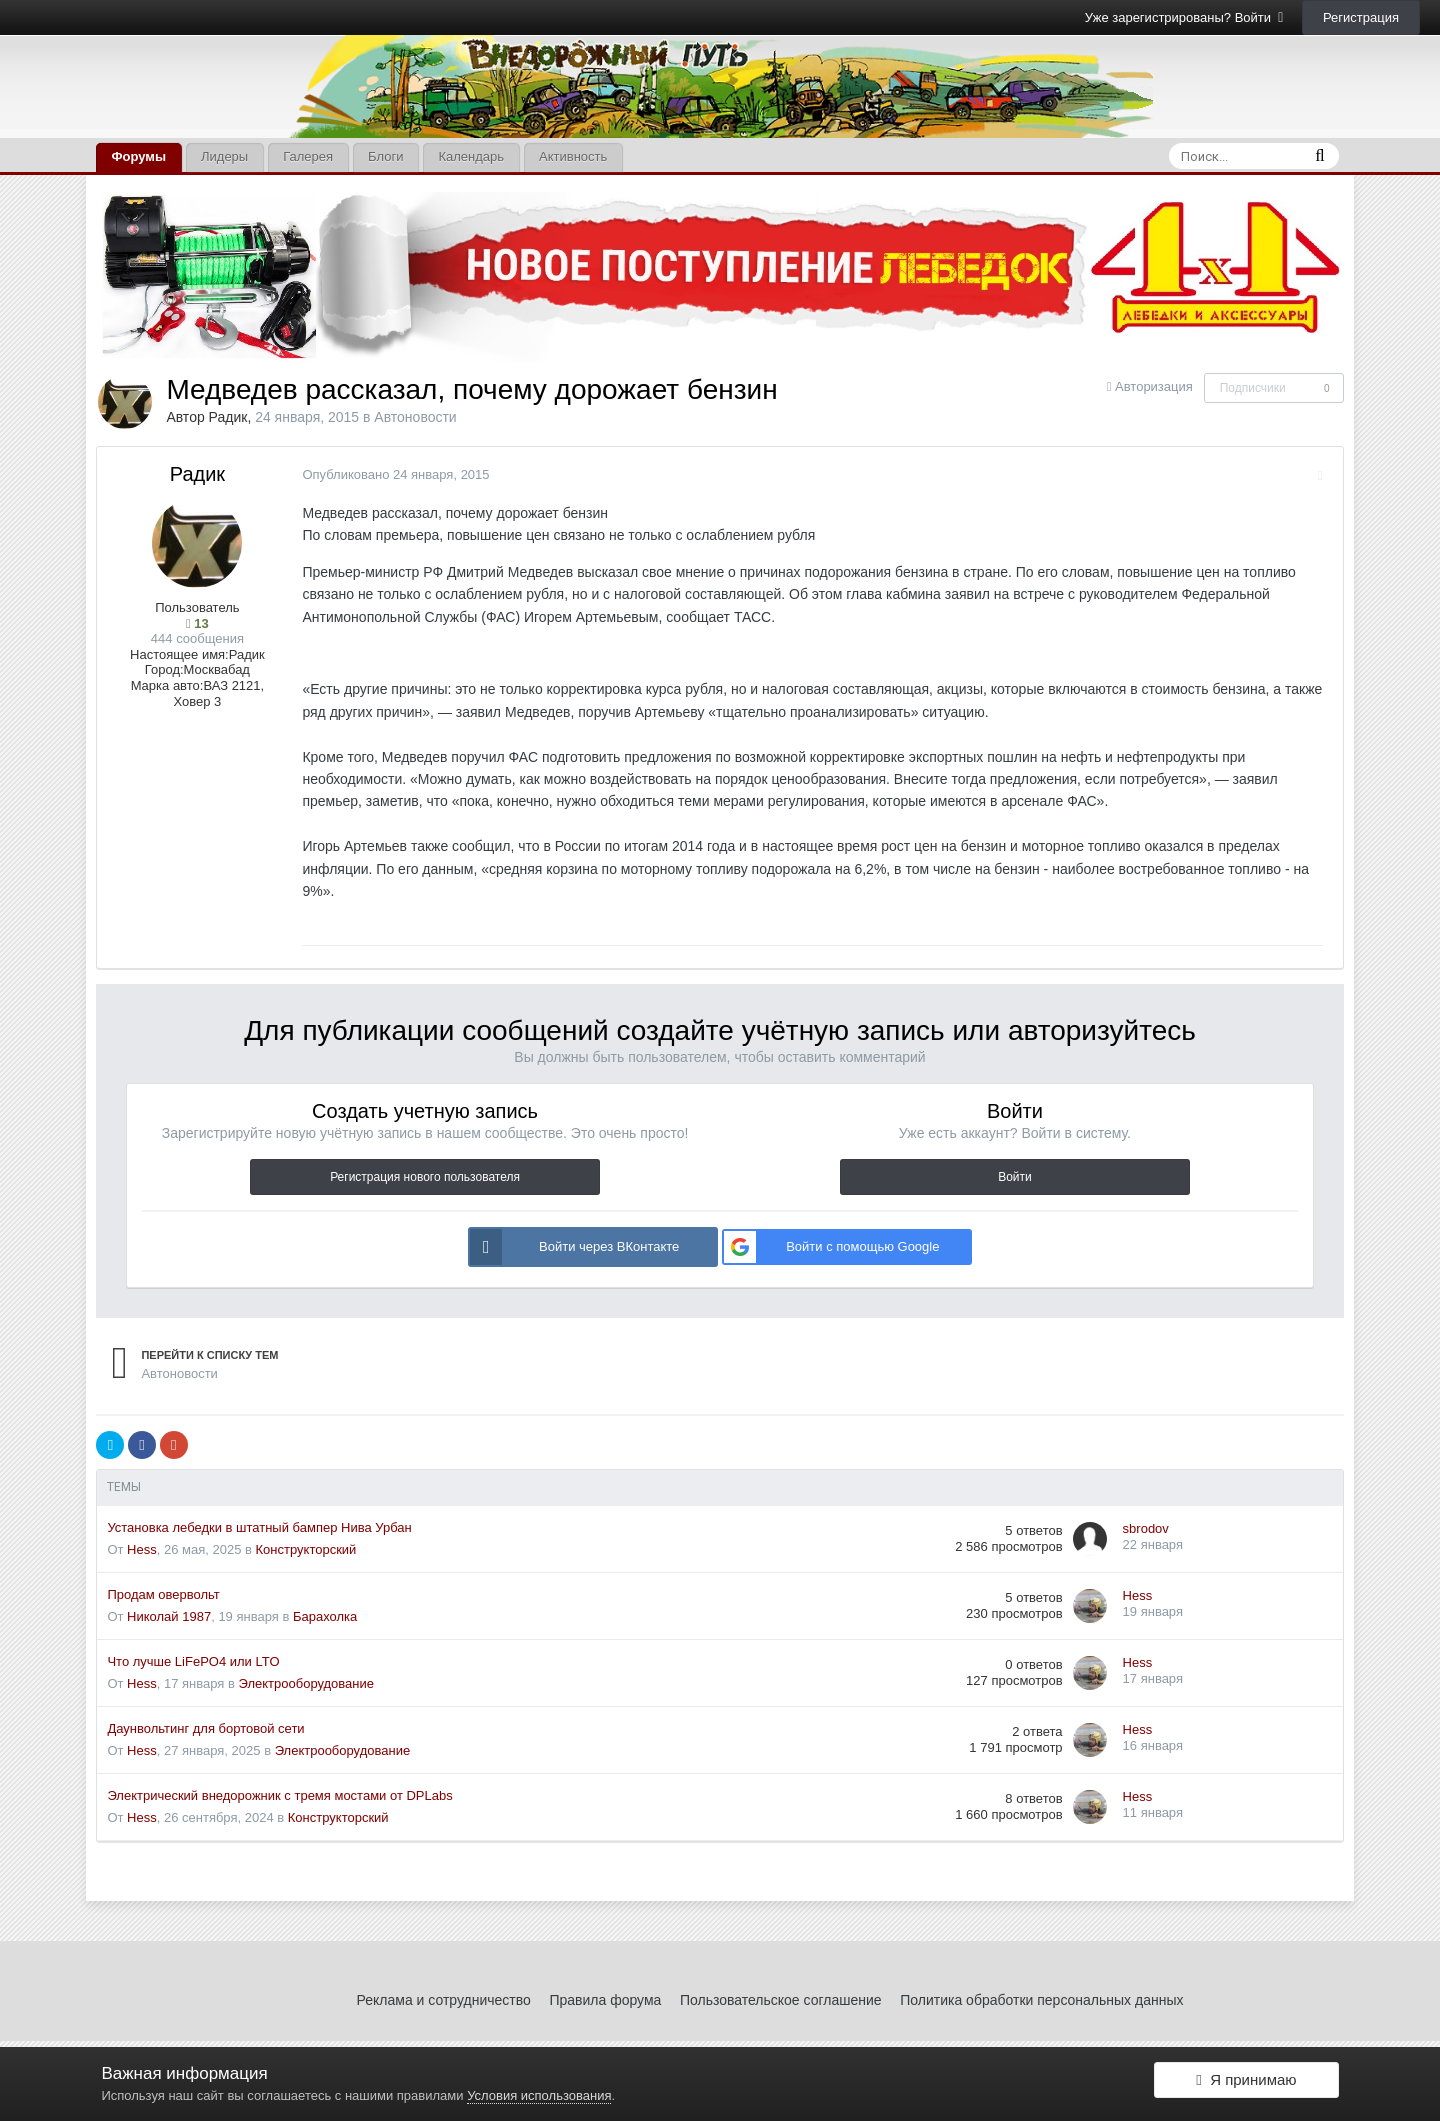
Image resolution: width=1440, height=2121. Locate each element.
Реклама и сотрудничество (444, 2000)
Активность (573, 156)
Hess (142, 1549)
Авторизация (1154, 386)
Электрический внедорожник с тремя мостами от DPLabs (279, 1795)
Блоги (385, 156)
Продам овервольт (163, 1594)
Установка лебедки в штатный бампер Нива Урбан (259, 1527)
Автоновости (415, 417)
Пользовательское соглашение (781, 2000)
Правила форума (605, 2000)
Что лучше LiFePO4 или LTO (193, 1661)
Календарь (471, 156)
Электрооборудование (307, 1683)
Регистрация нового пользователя (425, 1177)
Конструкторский (306, 1549)
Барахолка (325, 1616)
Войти (1015, 1177)
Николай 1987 (169, 1616)
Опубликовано (390, 474)
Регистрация (1361, 17)
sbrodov (1146, 1528)
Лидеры (224, 156)
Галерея (308, 156)
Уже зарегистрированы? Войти (1184, 17)
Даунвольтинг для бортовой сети (205, 1728)
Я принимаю (1246, 2083)
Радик (228, 417)
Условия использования (539, 2095)
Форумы (138, 156)
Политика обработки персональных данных (1041, 2000)
